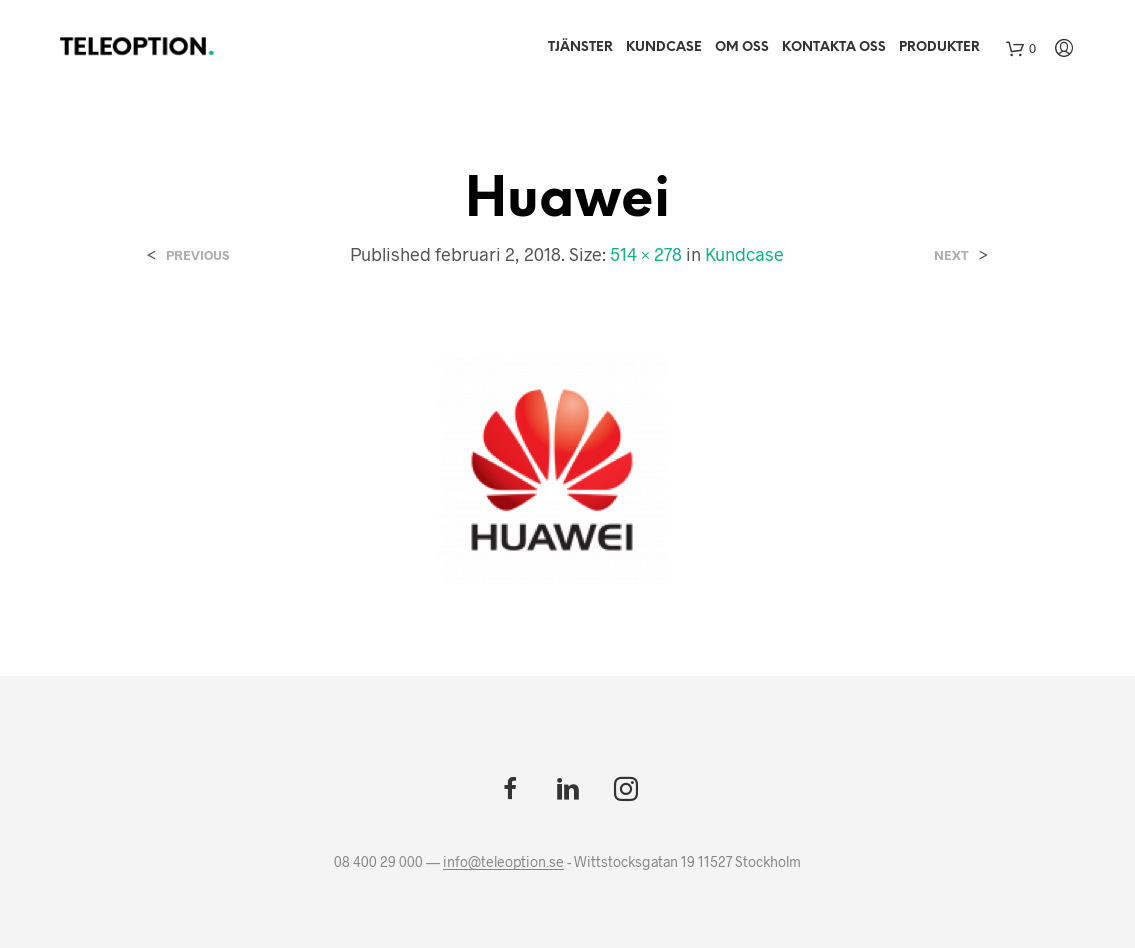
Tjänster (580, 47)
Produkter (939, 47)
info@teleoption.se (503, 862)
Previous (197, 255)
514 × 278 (646, 254)
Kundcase (664, 47)
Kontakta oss (834, 47)
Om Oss (742, 47)
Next (951, 255)
